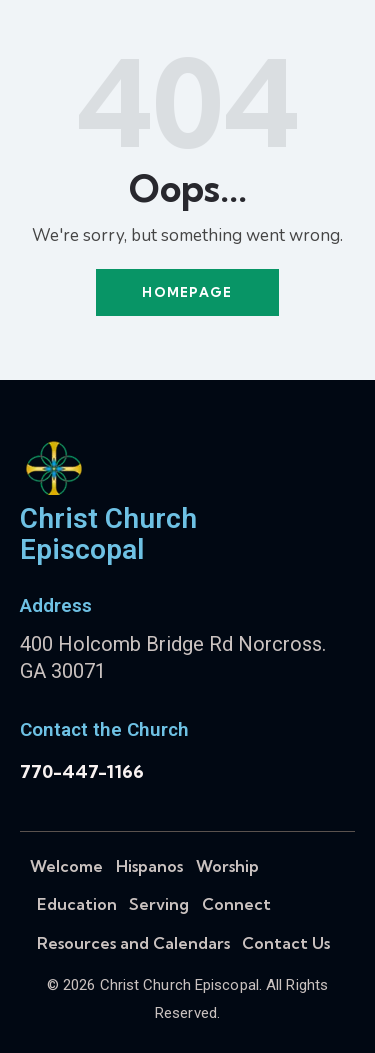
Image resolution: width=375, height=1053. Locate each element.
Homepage (187, 292)
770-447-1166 (82, 771)
